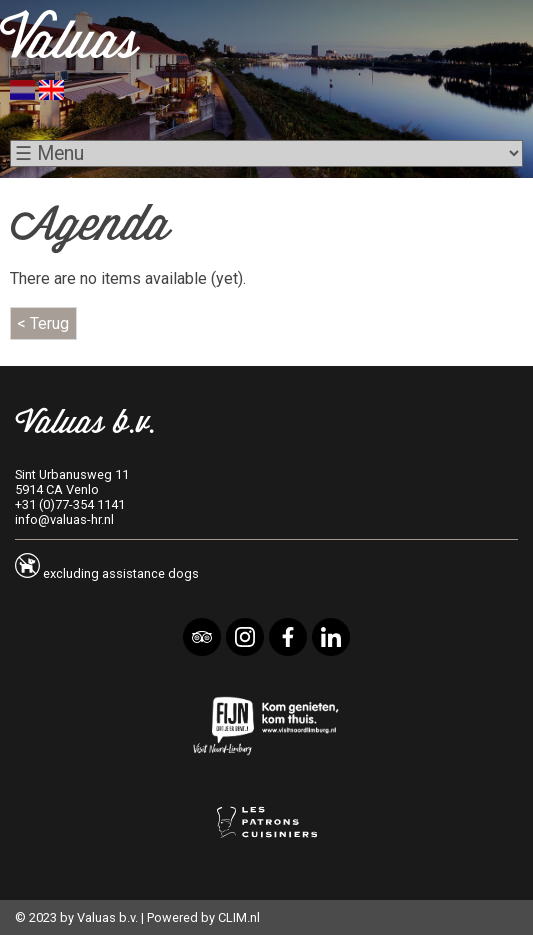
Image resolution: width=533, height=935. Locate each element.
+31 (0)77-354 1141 (70, 504)
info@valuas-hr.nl (64, 519)
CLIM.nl (239, 917)
